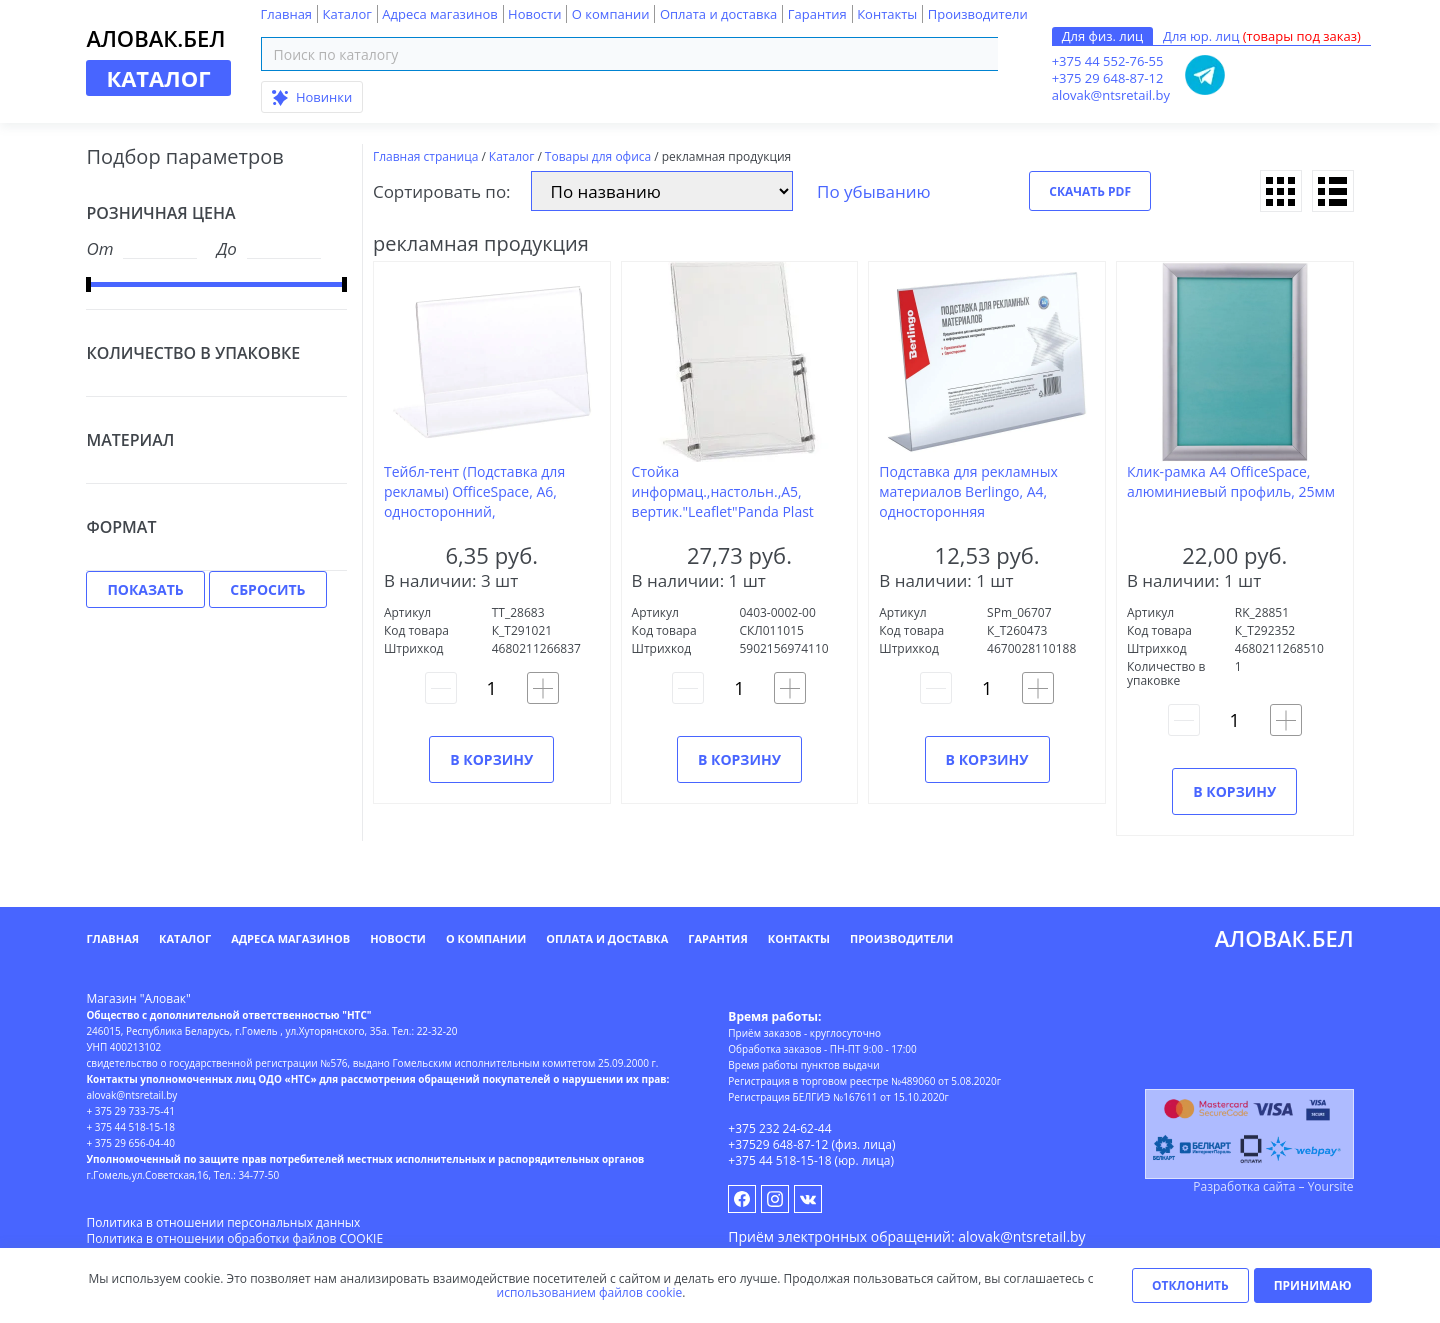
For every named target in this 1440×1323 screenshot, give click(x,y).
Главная (287, 14)
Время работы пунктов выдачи (803, 1065)
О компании (611, 14)
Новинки (312, 97)
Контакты (887, 14)
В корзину (491, 759)
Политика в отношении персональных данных (223, 1222)
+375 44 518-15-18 (779, 1160)
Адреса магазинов (439, 14)
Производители (978, 14)
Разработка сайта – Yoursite (1273, 1186)
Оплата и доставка (718, 14)
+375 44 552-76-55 (1108, 61)
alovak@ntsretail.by (1111, 95)
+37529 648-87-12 (778, 1144)
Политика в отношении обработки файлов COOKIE (234, 1238)
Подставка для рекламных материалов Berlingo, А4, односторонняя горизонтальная (968, 501)
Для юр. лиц (1262, 36)
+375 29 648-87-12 (1108, 78)
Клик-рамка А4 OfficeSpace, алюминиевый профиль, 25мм (1231, 481)
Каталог (346, 14)
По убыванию (874, 191)
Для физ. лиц (1102, 36)
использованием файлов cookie (590, 1292)
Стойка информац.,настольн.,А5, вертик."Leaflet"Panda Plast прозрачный (723, 501)
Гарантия (817, 14)
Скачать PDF (1090, 191)
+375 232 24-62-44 (779, 1128)
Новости (534, 14)
